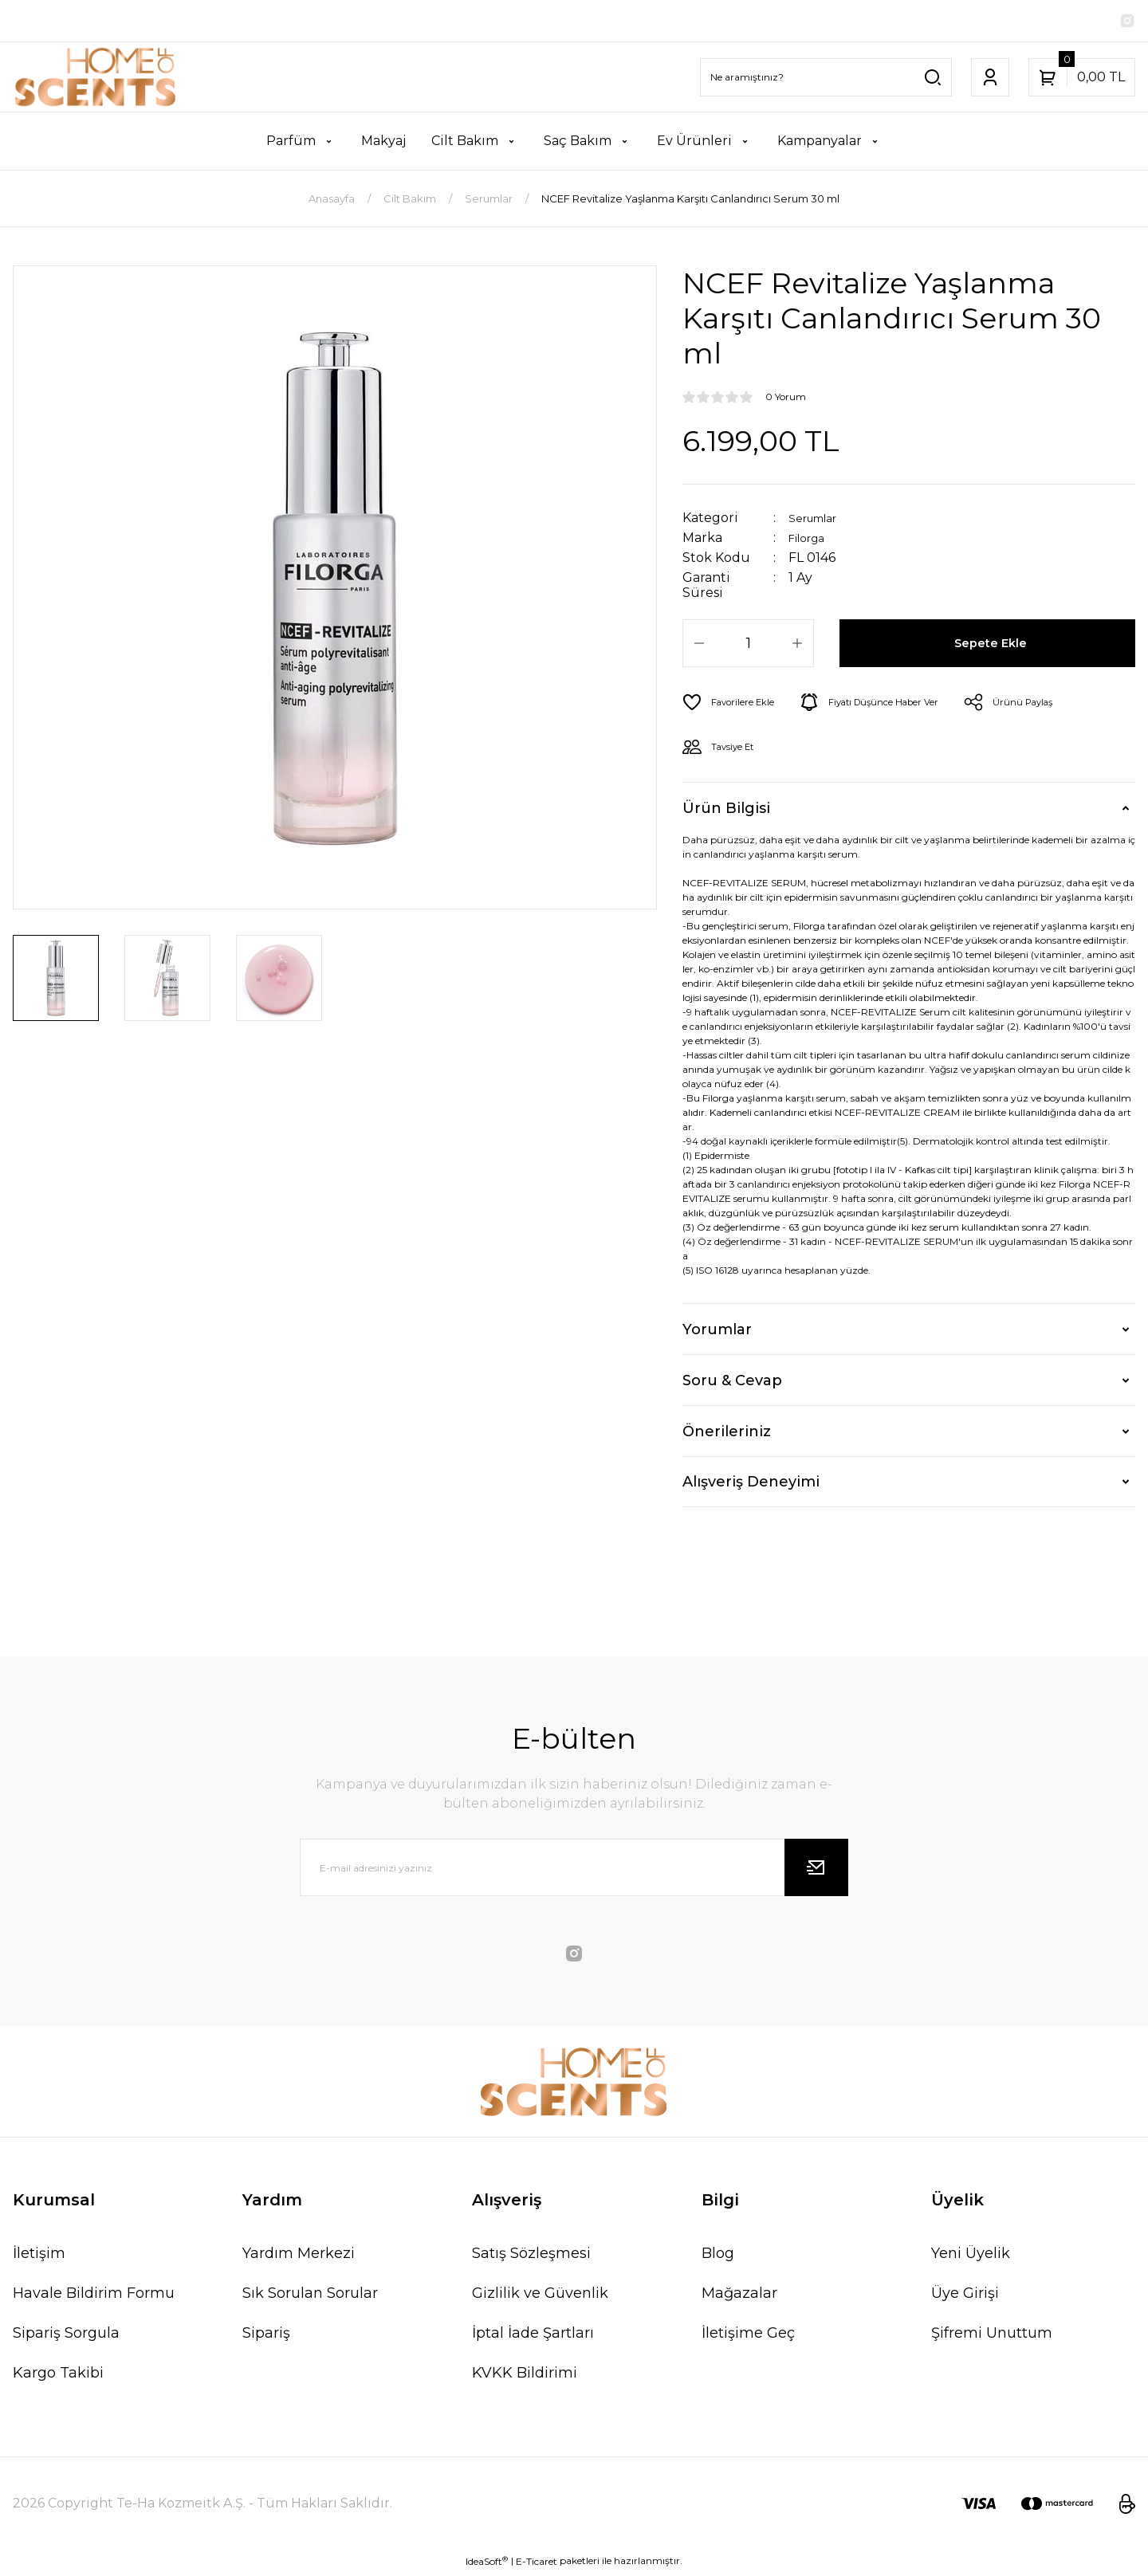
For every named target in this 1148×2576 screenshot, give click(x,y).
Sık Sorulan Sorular (310, 2296)
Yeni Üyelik (970, 2256)
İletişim (39, 2256)
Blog (718, 2256)
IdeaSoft (487, 2564)
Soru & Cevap (732, 1383)
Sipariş (266, 2336)
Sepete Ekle (994, 646)
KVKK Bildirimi (524, 2376)
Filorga (811, 540)
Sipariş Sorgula (66, 2336)
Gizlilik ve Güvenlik (540, 2296)
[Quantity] (748, 646)
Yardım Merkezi (298, 2256)
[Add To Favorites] (735, 705)
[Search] (826, 80)
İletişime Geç (748, 2336)
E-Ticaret (536, 2564)
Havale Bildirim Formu (94, 2296)
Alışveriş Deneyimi (751, 1485)
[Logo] (96, 80)
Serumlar (818, 520)
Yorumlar (717, 1332)
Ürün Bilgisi (726, 811)
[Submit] (816, 1870)
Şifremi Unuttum (991, 2336)
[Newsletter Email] (574, 1870)
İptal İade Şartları (533, 2336)
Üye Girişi (965, 2296)
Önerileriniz (726, 1434)
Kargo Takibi (58, 2376)
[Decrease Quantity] (699, 646)
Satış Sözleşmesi (531, 2256)
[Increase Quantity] (797, 646)
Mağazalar (739, 2296)
